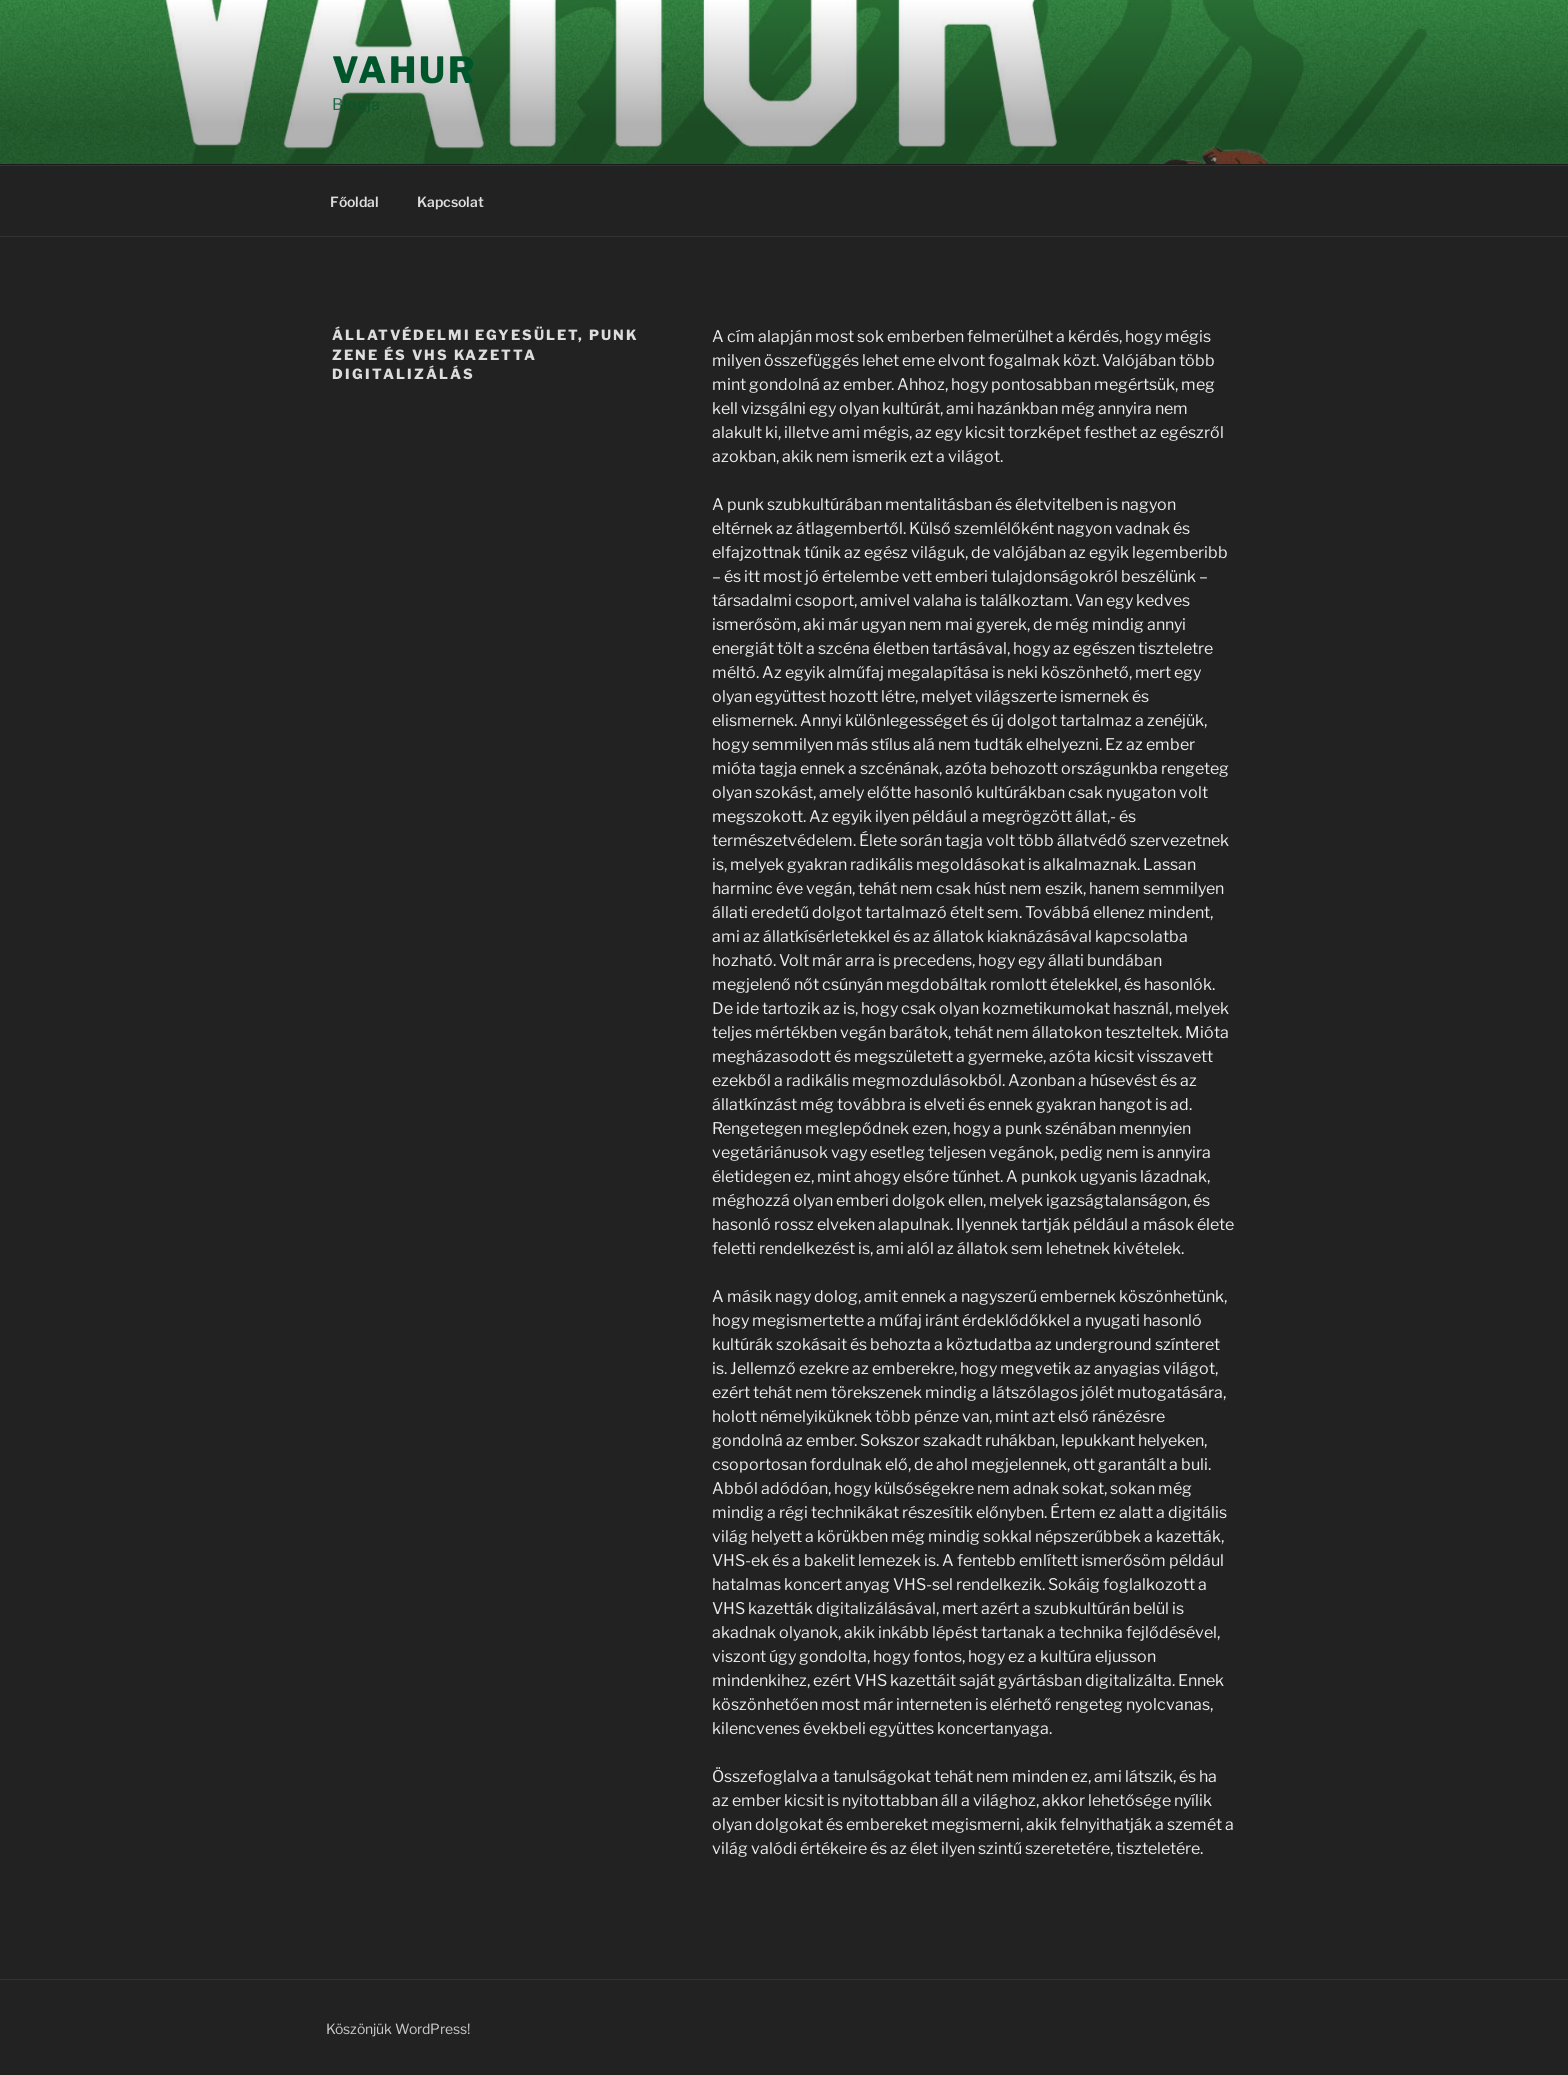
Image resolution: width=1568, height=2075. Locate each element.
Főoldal (354, 201)
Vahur (404, 70)
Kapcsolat (450, 201)
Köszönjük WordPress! (398, 2028)
